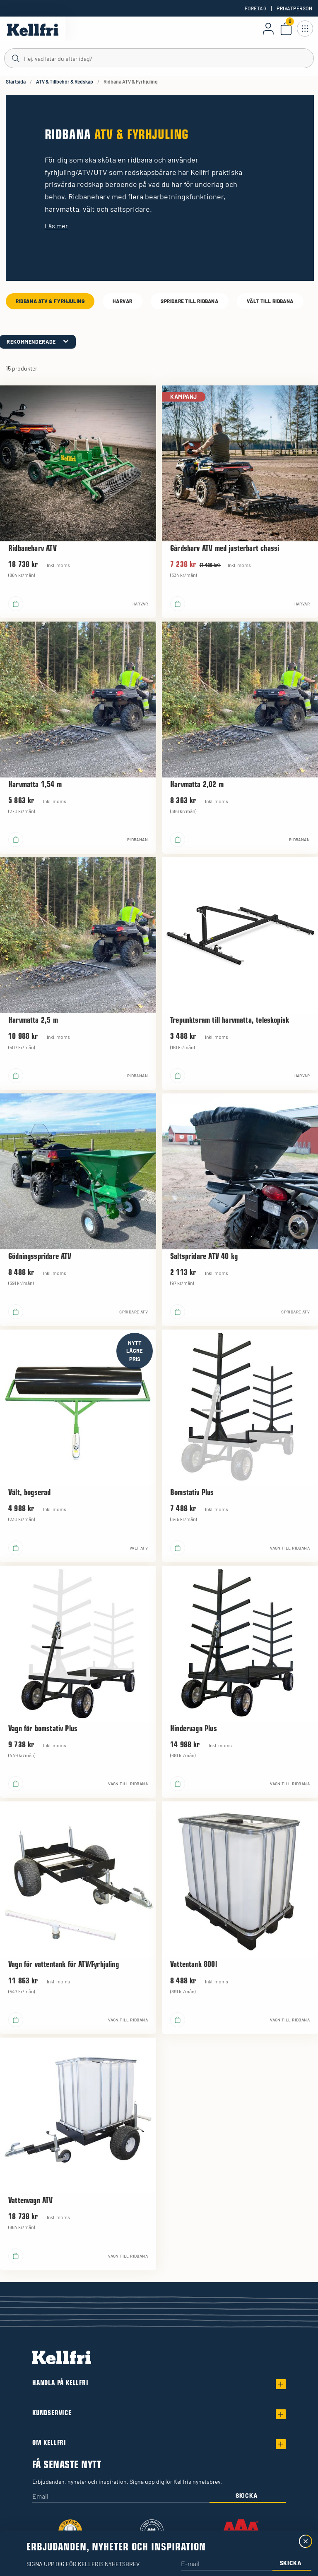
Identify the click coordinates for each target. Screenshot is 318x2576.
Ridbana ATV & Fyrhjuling (50, 301)
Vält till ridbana (270, 301)
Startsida (16, 81)
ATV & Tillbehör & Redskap (64, 81)
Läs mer (56, 226)
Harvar (122, 301)
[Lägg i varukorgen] (15, 603)
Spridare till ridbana (190, 301)
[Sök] (159, 57)
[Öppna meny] (304, 28)
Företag (255, 8)
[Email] (121, 2496)
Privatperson (294, 8)
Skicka (247, 2495)
